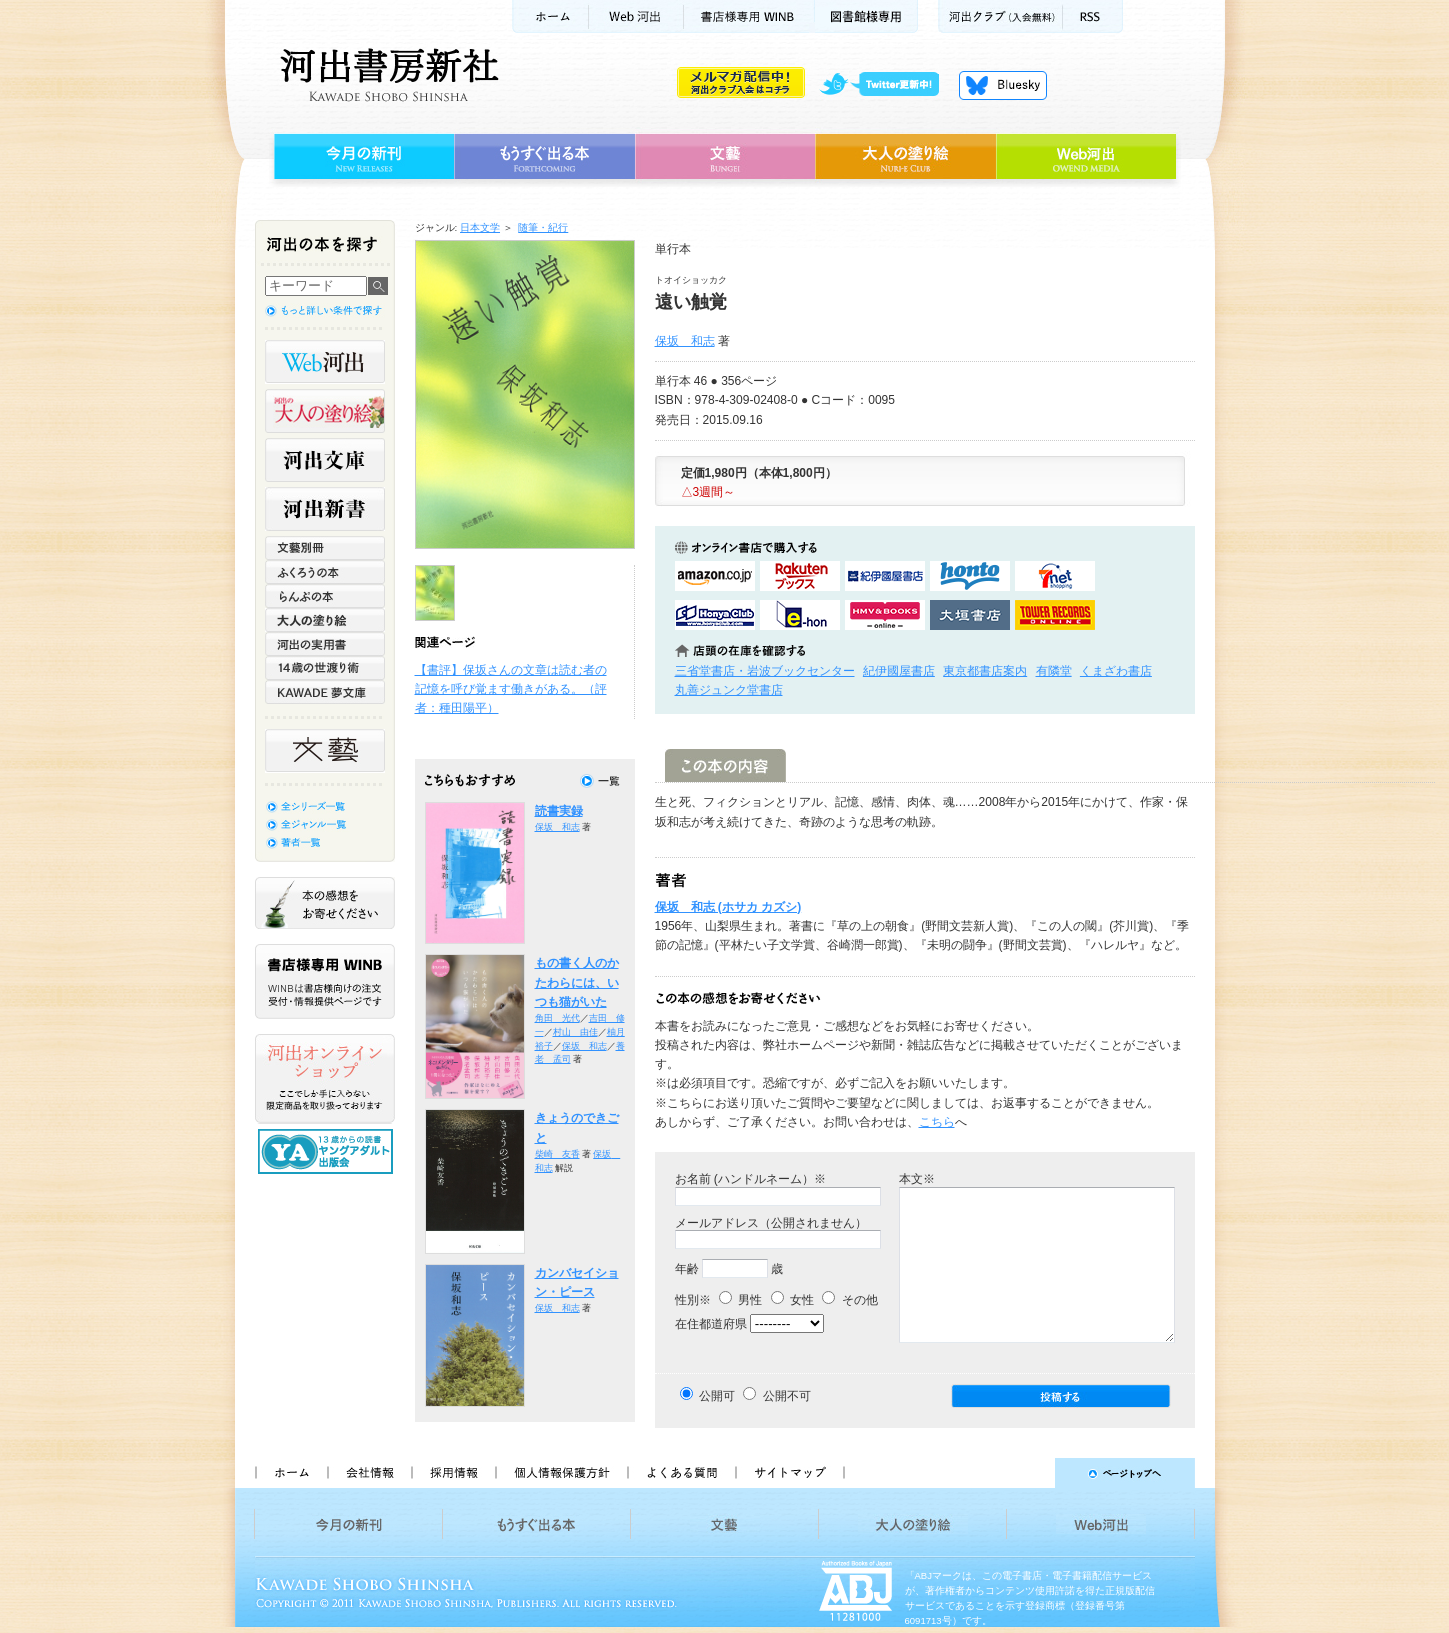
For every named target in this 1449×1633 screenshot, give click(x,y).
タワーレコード (1055, 615)
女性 (792, 1300)
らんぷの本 (325, 596)
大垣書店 (970, 615)
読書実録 (559, 811)
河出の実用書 (325, 644)
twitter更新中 (886, 85)
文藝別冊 (325, 548)
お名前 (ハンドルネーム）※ (750, 1179)
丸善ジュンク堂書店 (729, 690)
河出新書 (325, 509)
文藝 (725, 157)
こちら (937, 1122)
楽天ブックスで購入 (800, 576)
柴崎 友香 (557, 1154)
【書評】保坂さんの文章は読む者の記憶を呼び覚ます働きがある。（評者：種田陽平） (511, 689)
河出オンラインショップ (325, 1079)
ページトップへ (1028, 1473)
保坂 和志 (685, 341)
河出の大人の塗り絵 (325, 411)
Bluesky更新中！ (1003, 85)
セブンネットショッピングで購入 (1055, 576)
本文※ (917, 1179)
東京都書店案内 (985, 671)
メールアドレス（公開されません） (771, 1223)
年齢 (687, 1269)
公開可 (717, 1396)
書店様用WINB (749, 16)
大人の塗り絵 (905, 157)
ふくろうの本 (325, 572)
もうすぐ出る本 (544, 157)
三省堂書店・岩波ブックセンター (765, 671)
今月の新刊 (361, 157)
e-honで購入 (800, 615)
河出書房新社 (386, 75)
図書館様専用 (866, 16)
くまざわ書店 (1116, 671)
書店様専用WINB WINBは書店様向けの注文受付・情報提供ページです (325, 981)
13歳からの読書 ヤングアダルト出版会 (328, 1151)
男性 (740, 1300)
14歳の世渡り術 (325, 668)
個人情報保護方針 (561, 1473)
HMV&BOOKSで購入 (885, 615)
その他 (849, 1300)
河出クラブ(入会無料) (1000, 16)
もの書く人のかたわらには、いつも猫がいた (577, 982)
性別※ (693, 1300)
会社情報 (369, 1473)
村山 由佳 (575, 1032)
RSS (1093, 16)
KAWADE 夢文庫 (325, 692)
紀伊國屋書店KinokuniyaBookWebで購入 (885, 576)
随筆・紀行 (543, 227)
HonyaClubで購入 (715, 615)
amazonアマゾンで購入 (715, 576)
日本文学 (480, 227)
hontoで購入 (970, 576)
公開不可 (787, 1396)
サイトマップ (790, 1473)
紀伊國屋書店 (899, 671)
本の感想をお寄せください (325, 903)
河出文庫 (325, 460)
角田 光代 (557, 1018)
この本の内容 (725, 765)
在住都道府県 (711, 1324)
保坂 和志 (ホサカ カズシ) (728, 907)
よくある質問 (681, 1473)
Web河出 (636, 16)
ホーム (550, 16)
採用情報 (453, 1473)
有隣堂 (1054, 671)
